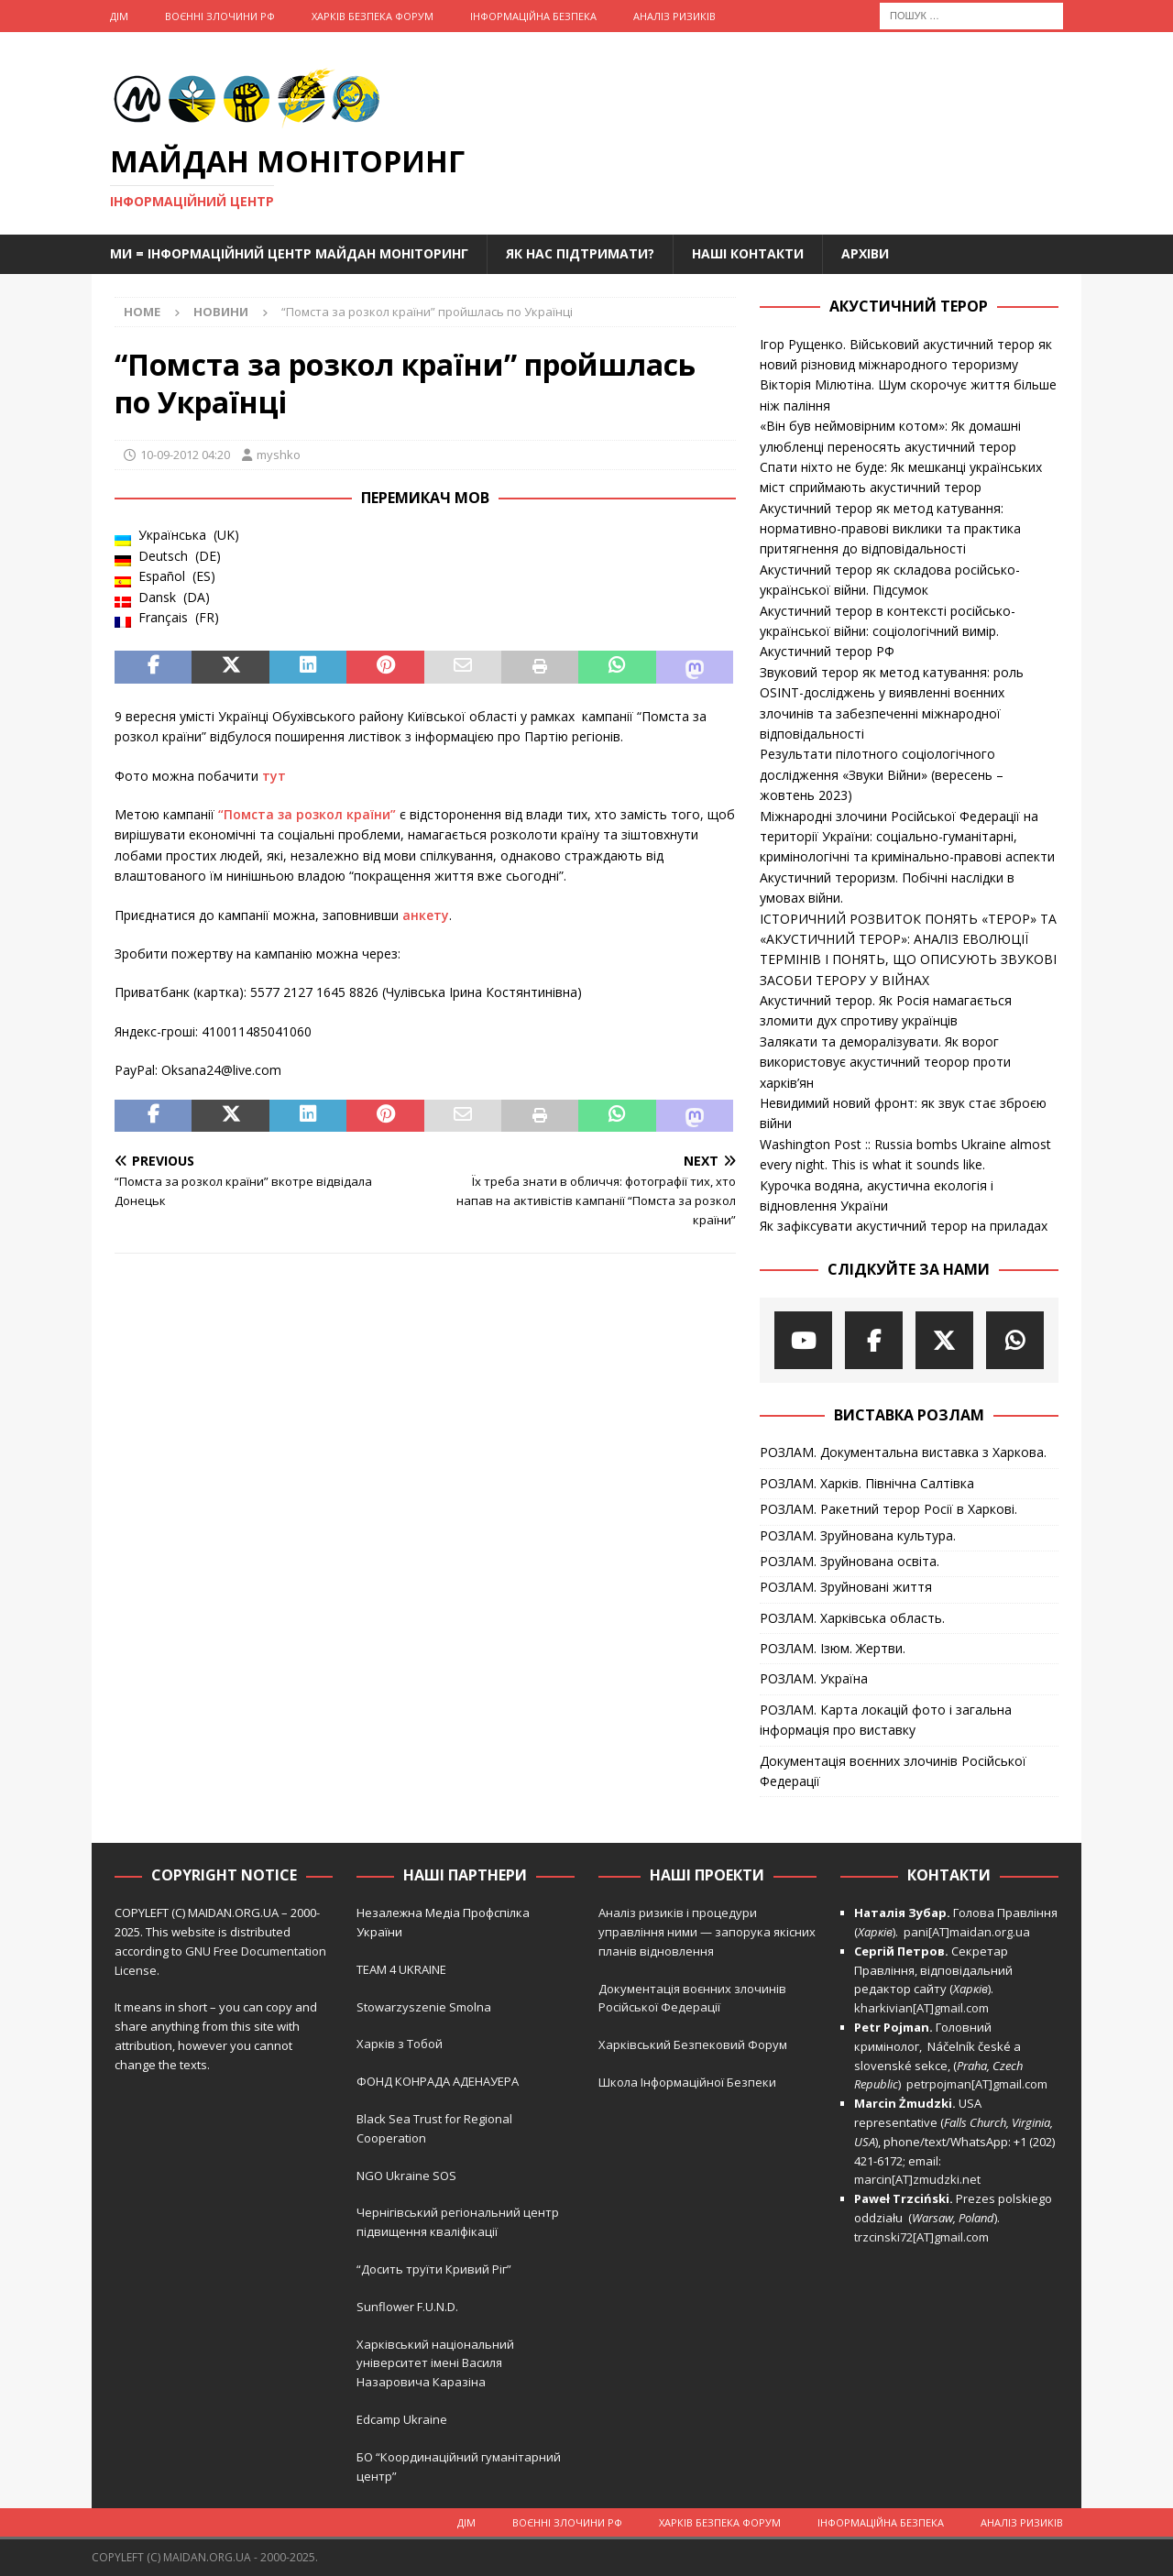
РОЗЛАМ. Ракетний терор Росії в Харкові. (888, 1509)
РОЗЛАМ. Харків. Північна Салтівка (867, 1483)
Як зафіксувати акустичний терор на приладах (903, 1225)
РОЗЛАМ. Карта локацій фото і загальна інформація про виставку (886, 1719)
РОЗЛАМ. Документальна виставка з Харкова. (903, 1452)
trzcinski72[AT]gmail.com (924, 2237)
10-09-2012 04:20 (185, 454)
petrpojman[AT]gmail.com (976, 2084)
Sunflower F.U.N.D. (407, 2306)
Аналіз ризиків (674, 16)
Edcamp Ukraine (401, 2419)
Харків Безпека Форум (372, 16)
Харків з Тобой (399, 2043)
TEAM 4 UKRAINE (401, 1969)
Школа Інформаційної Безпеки (687, 2082)
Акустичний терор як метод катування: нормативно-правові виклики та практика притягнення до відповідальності (890, 528)
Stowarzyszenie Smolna (423, 2007)
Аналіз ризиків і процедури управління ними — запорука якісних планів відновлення (707, 1931)
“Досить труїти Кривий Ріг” (433, 2269)
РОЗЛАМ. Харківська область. (852, 1618)
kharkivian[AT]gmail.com (921, 2008)
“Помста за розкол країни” (307, 814)
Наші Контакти (748, 253)
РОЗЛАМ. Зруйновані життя (846, 1586)
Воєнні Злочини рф (220, 16)
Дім (119, 16)
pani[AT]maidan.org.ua (967, 1932)
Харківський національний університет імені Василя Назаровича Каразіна (435, 2363)
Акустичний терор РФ (827, 651)
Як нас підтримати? (580, 253)
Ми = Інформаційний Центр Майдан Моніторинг (289, 253)
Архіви (865, 253)
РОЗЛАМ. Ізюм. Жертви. (832, 1648)
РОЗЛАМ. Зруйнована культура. (858, 1535)
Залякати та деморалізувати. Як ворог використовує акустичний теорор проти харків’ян (885, 1062)
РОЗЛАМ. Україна (814, 1678)
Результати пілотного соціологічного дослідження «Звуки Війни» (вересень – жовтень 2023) (881, 774)
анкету (425, 915)
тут (274, 775)
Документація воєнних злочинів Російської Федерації (893, 1771)
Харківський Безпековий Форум (692, 2044)
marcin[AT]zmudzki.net (917, 2179)
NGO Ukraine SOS (406, 2175)
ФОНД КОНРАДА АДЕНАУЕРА (438, 2081)
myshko (279, 454)
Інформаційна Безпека (533, 16)
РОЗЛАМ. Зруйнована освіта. (849, 1561)
